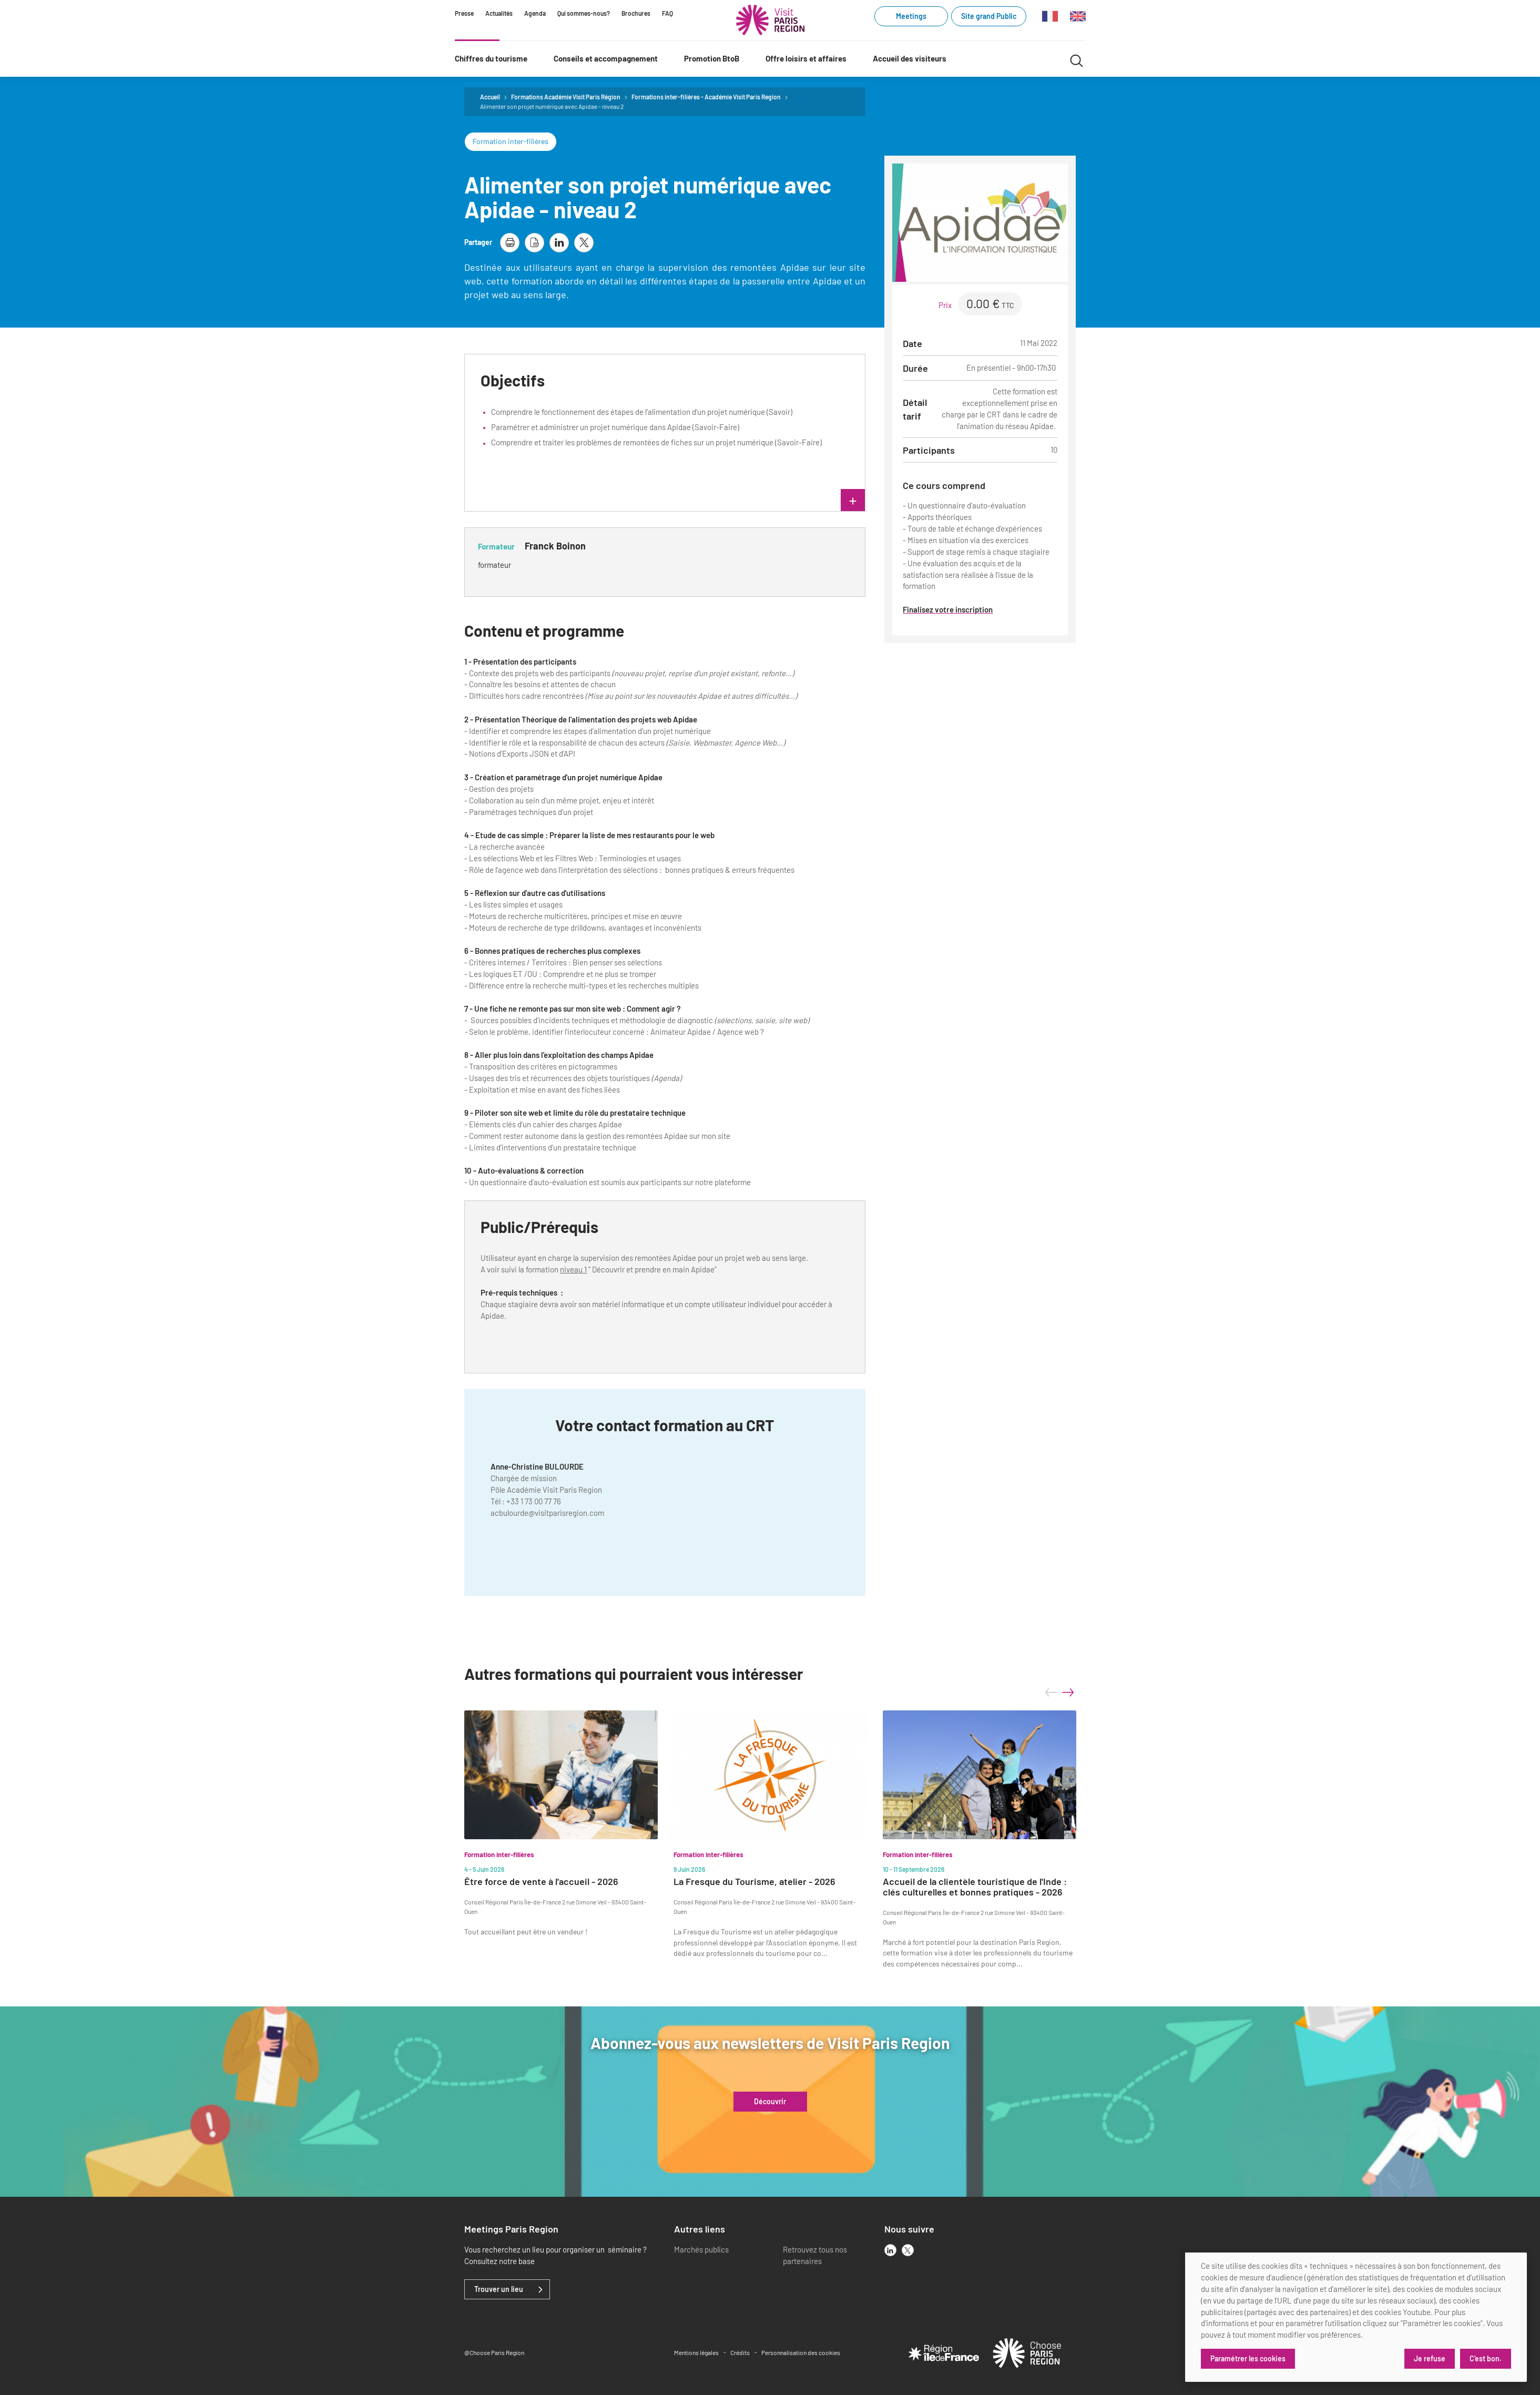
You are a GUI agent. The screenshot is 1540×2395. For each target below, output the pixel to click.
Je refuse (1429, 2358)
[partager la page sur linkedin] (559, 242)
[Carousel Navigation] (1059, 1692)
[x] (908, 2250)
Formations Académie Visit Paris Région (565, 96)
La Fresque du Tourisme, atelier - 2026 (754, 1882)
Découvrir (770, 2101)
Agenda (535, 13)
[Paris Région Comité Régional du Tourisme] (770, 20)
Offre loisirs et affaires (806, 58)
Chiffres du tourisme (491, 58)
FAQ (667, 13)
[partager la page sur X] (584, 242)
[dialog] (1356, 2317)
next (1067, 1692)
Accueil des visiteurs (909, 58)
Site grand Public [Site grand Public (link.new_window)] (988, 16)
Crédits (740, 2352)
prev (1051, 1692)
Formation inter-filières (510, 141)
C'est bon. (1486, 2358)
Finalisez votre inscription (948, 609)
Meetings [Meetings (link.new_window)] (911, 16)
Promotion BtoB (711, 58)
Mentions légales (696, 2352)
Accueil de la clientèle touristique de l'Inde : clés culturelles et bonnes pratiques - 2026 (975, 1887)
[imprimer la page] (509, 242)
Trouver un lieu (498, 2289)
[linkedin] (890, 2250)
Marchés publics (701, 2249)
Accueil (490, 96)
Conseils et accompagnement (606, 58)
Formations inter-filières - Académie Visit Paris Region (706, 96)
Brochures (635, 13)
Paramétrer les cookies (1248, 2358)
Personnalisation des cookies (800, 2352)
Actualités (499, 13)
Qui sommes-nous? (583, 13)
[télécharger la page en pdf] (534, 242)
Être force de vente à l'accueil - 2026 (541, 1882)
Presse (464, 13)
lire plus (758, 501)
